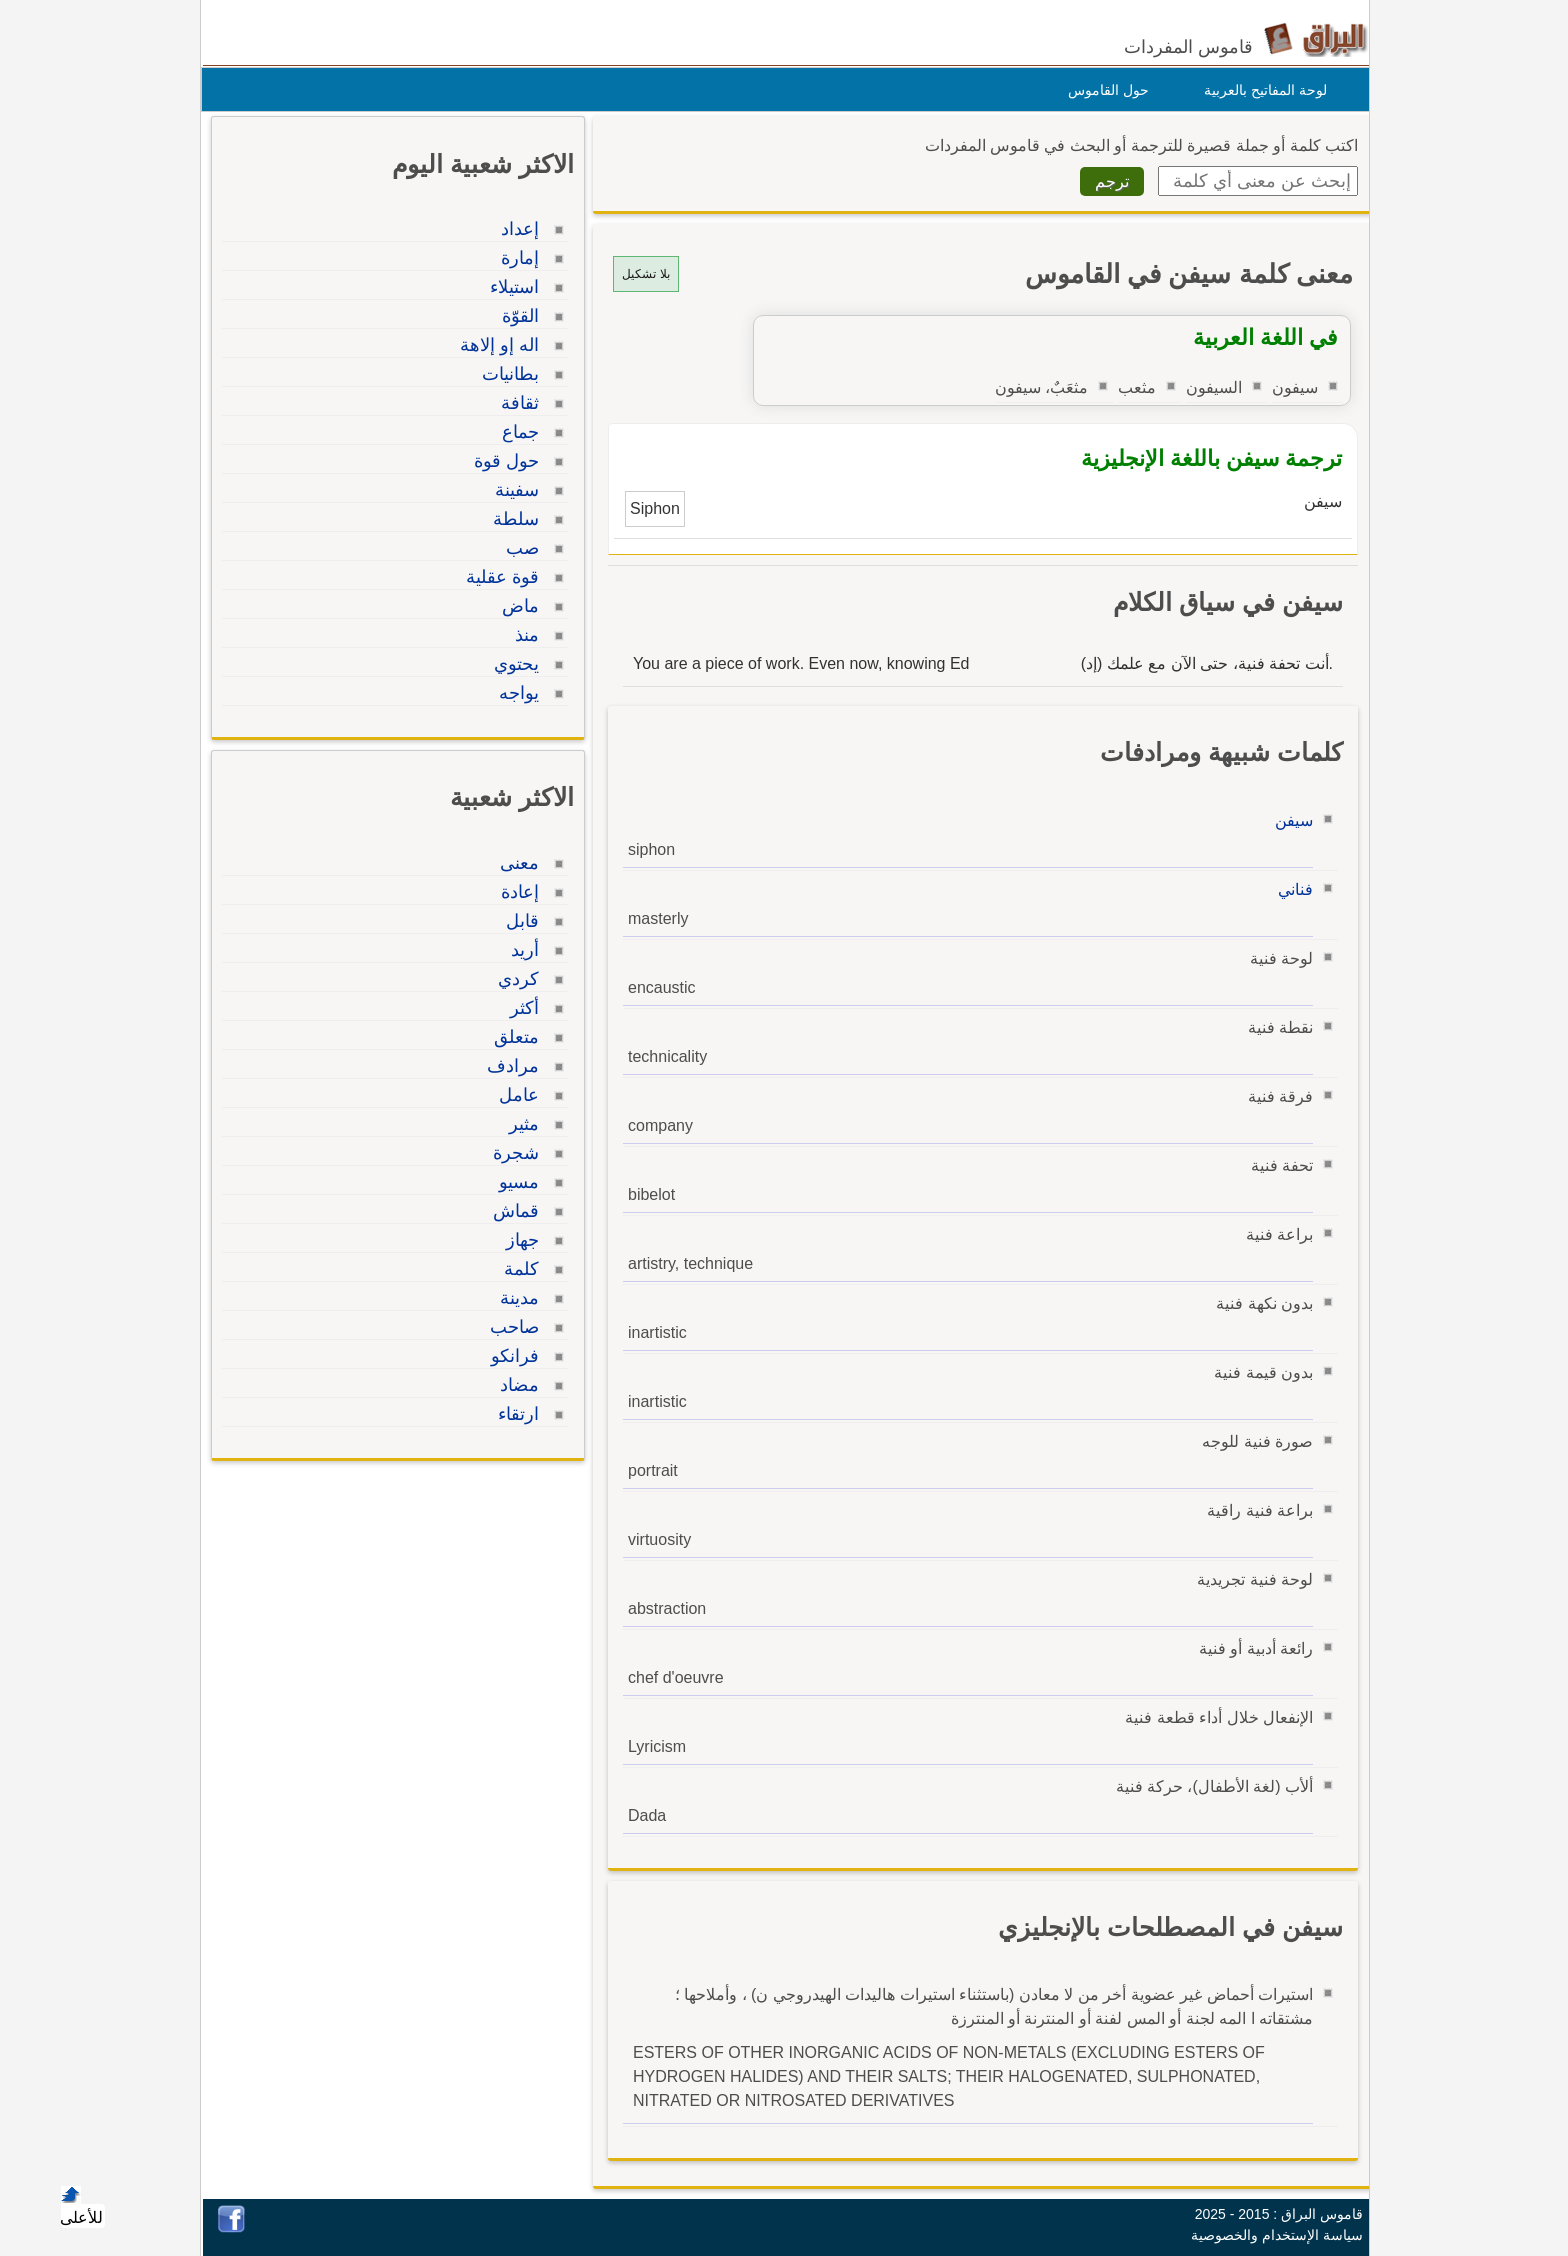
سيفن (1289, 820)
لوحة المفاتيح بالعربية (1260, 90)
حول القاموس (1103, 90)
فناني (1290, 889)
